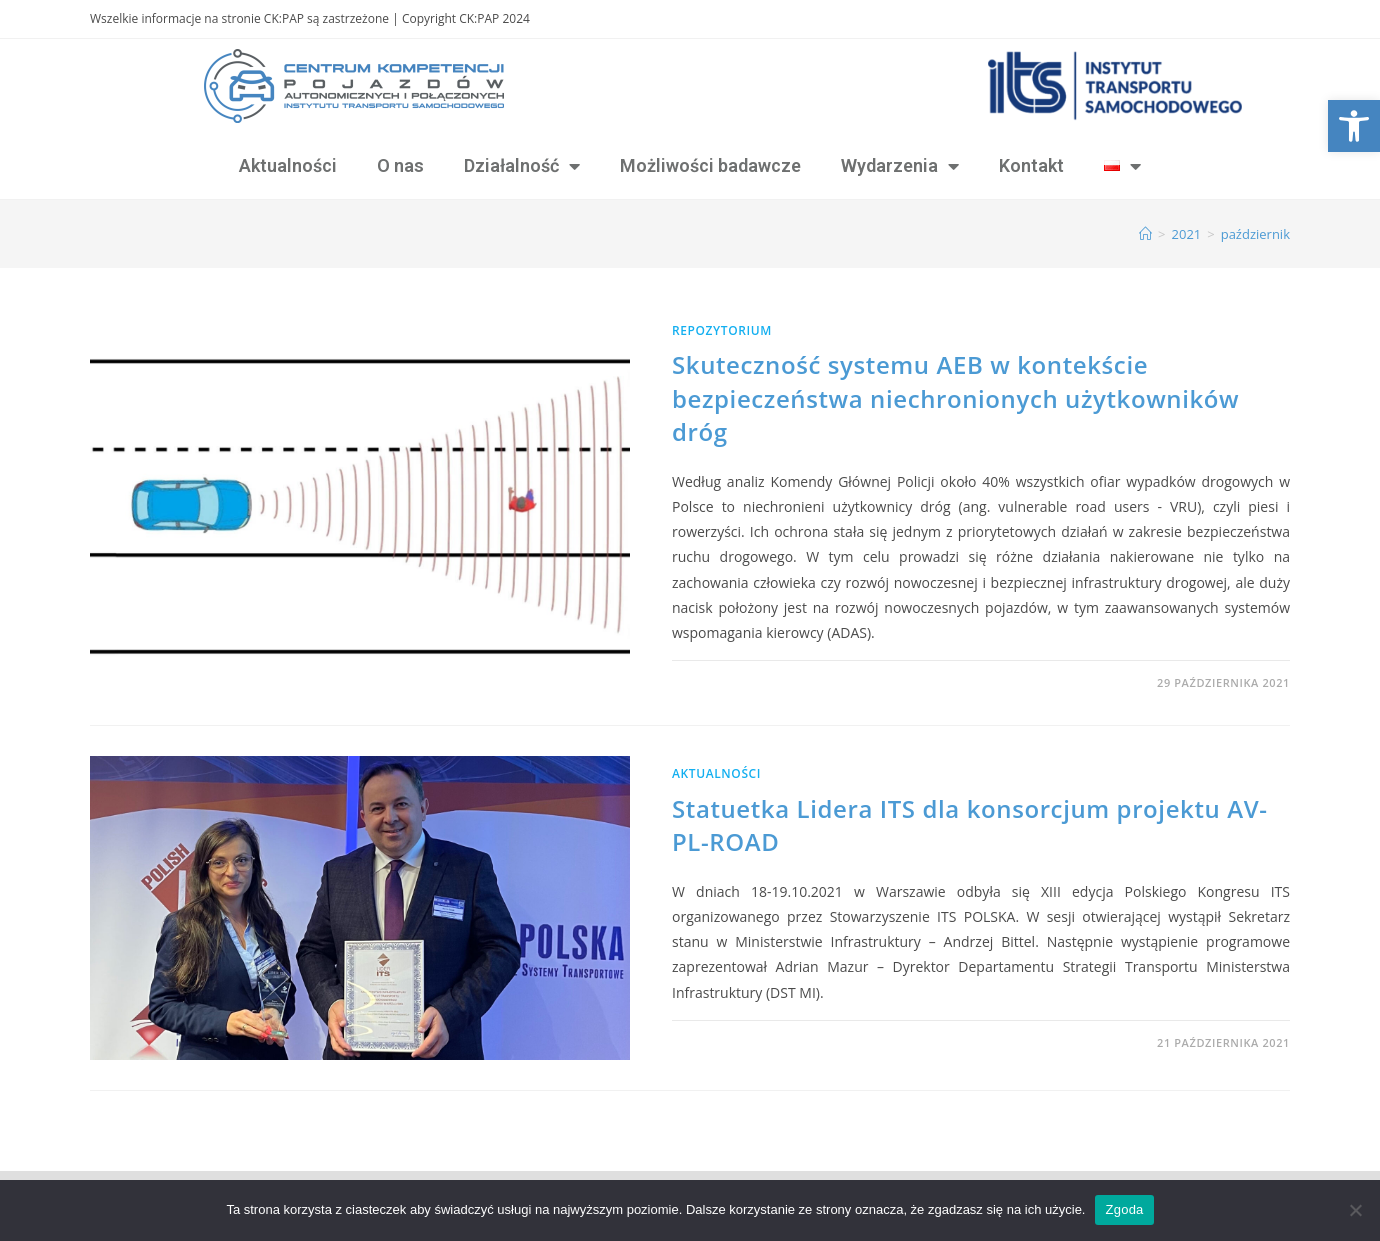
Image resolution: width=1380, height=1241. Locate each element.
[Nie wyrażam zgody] (1355, 1210)
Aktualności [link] (288, 165)
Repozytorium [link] (722, 330)
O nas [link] (400, 165)
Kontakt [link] (1031, 165)
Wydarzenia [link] (900, 166)
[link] (1354, 126)
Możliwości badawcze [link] (710, 165)
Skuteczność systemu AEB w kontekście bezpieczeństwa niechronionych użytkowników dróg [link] (955, 398)
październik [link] (1255, 234)
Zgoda (1124, 1209)
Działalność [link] (522, 166)
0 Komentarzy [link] (735, 682)
